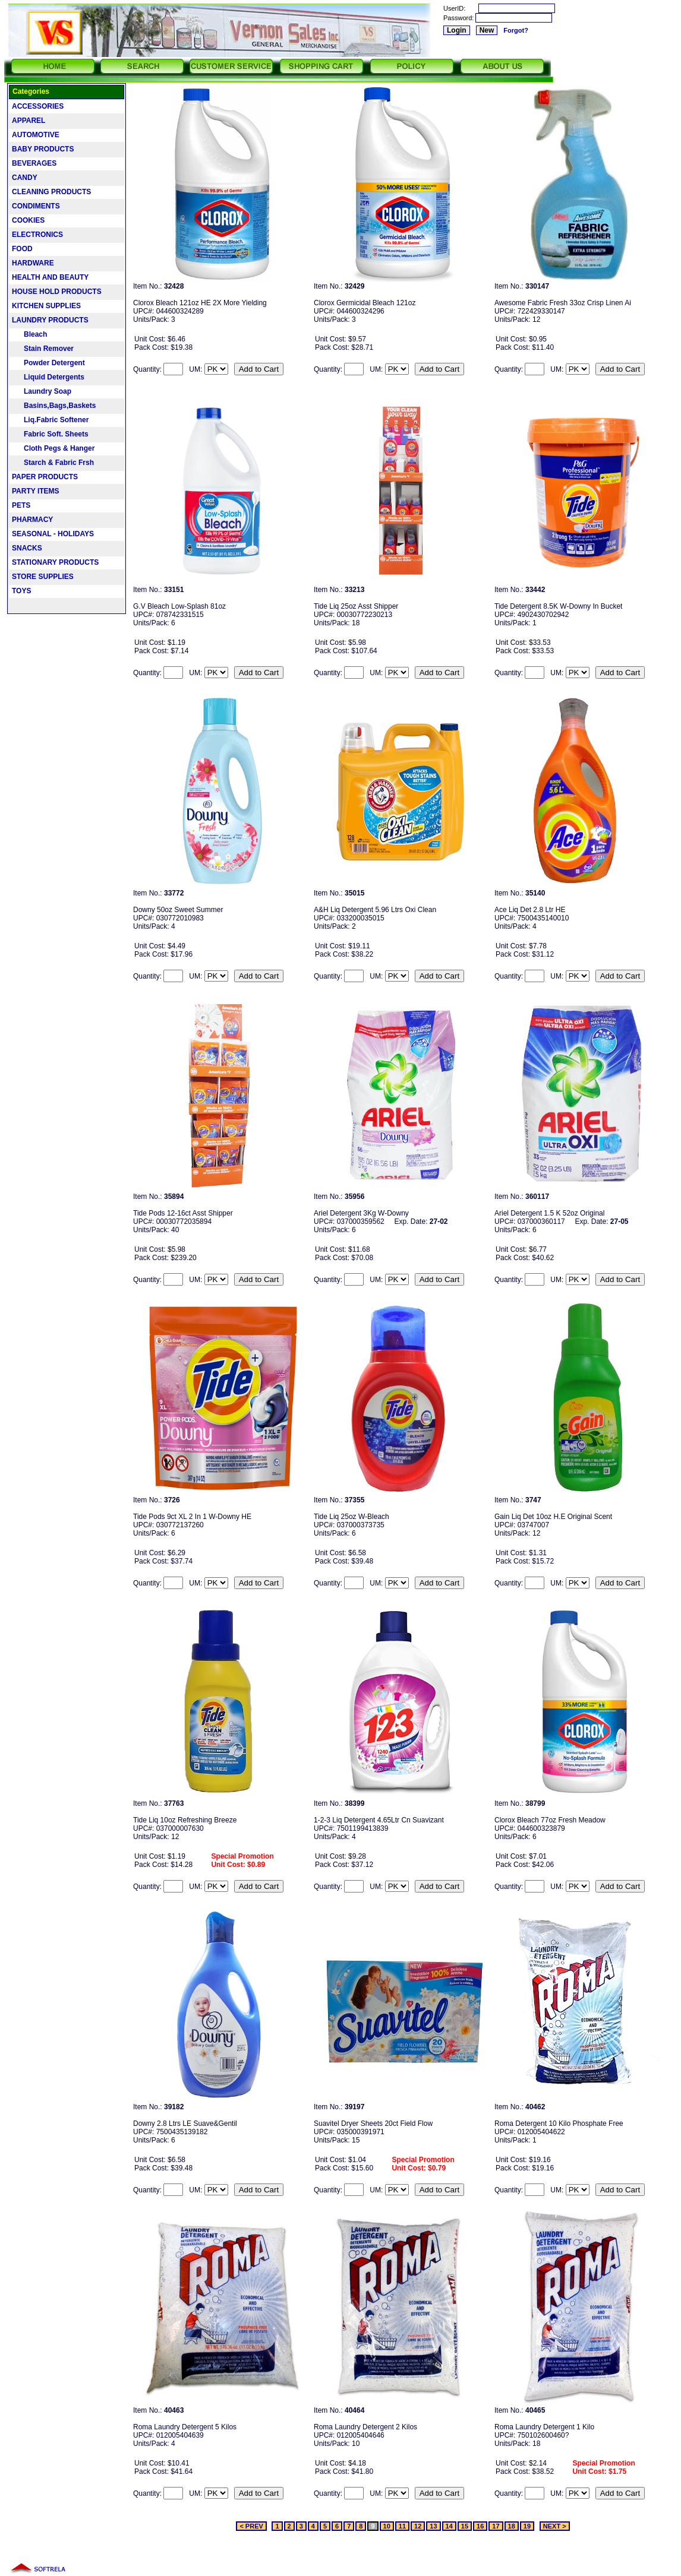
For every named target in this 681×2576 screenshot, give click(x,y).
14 (449, 2526)
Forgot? (515, 30)
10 (386, 2526)
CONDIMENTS (36, 206)
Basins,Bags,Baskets (54, 405)
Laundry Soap (41, 391)
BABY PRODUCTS (43, 149)
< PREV (251, 2526)
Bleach (29, 334)
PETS (21, 505)
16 (480, 2526)
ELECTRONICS (37, 234)
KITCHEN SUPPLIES (46, 306)
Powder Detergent (48, 363)
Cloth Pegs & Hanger (53, 448)
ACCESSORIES (38, 106)
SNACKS (27, 548)
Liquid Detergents (48, 377)
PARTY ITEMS (35, 491)
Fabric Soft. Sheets (50, 434)
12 (417, 2526)
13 (433, 2526)
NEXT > (554, 2526)
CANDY (24, 177)
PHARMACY (32, 519)
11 (402, 2526)
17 (495, 2526)
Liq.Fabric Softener (50, 420)
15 (464, 2526)
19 (527, 2526)
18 (511, 2526)
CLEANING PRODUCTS (51, 192)
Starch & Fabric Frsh (53, 462)
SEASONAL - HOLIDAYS (53, 534)
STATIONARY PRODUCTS (55, 562)
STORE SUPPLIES (43, 576)
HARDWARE (33, 263)
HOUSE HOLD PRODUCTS (57, 291)
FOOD (22, 249)
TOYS (21, 591)
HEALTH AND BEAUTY (50, 277)
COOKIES (28, 220)
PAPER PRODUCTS (45, 477)
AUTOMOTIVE (35, 135)
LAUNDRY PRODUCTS (50, 320)
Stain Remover (43, 348)
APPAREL (28, 120)
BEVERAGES (34, 163)
